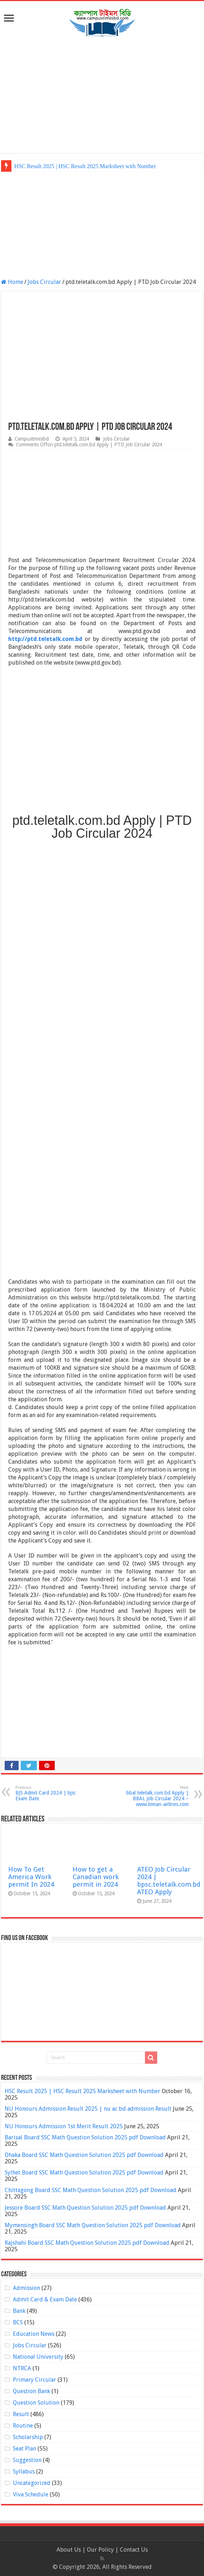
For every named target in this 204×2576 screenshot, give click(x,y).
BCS (18, 2322)
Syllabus (24, 2471)
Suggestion (27, 2460)
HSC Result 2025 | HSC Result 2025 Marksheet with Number (85, 166)
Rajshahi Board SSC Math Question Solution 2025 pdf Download (87, 2242)
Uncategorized (31, 2483)
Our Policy (101, 2549)
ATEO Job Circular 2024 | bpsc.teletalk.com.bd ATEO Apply (168, 1881)
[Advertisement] (102, 96)
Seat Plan (24, 2448)
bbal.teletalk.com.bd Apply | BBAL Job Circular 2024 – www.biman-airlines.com (152, 1796)
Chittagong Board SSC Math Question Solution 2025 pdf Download (90, 2190)
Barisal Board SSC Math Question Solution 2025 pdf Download (85, 2137)
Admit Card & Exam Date (45, 2299)
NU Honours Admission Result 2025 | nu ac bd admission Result (88, 2108)
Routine (23, 2425)
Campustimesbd (32, 439)
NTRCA (22, 2368)
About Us (69, 2549)
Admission (26, 2288)
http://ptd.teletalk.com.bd (45, 639)
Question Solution (36, 2402)
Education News (33, 2333)
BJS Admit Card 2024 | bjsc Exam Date (52, 1793)
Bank (19, 2311)
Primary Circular (34, 2379)
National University (38, 2356)
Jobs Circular (44, 282)
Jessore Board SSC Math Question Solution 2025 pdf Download (85, 2207)
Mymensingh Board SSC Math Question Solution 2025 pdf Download (93, 2225)
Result (21, 2414)
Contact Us (134, 2549)
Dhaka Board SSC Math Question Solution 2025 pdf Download (84, 2155)
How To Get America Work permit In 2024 (31, 1877)
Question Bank (31, 2391)
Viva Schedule (30, 2494)
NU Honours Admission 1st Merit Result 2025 (64, 2126)
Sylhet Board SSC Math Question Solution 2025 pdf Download (84, 2172)
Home (12, 282)
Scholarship (28, 2437)
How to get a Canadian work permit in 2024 (96, 1877)
